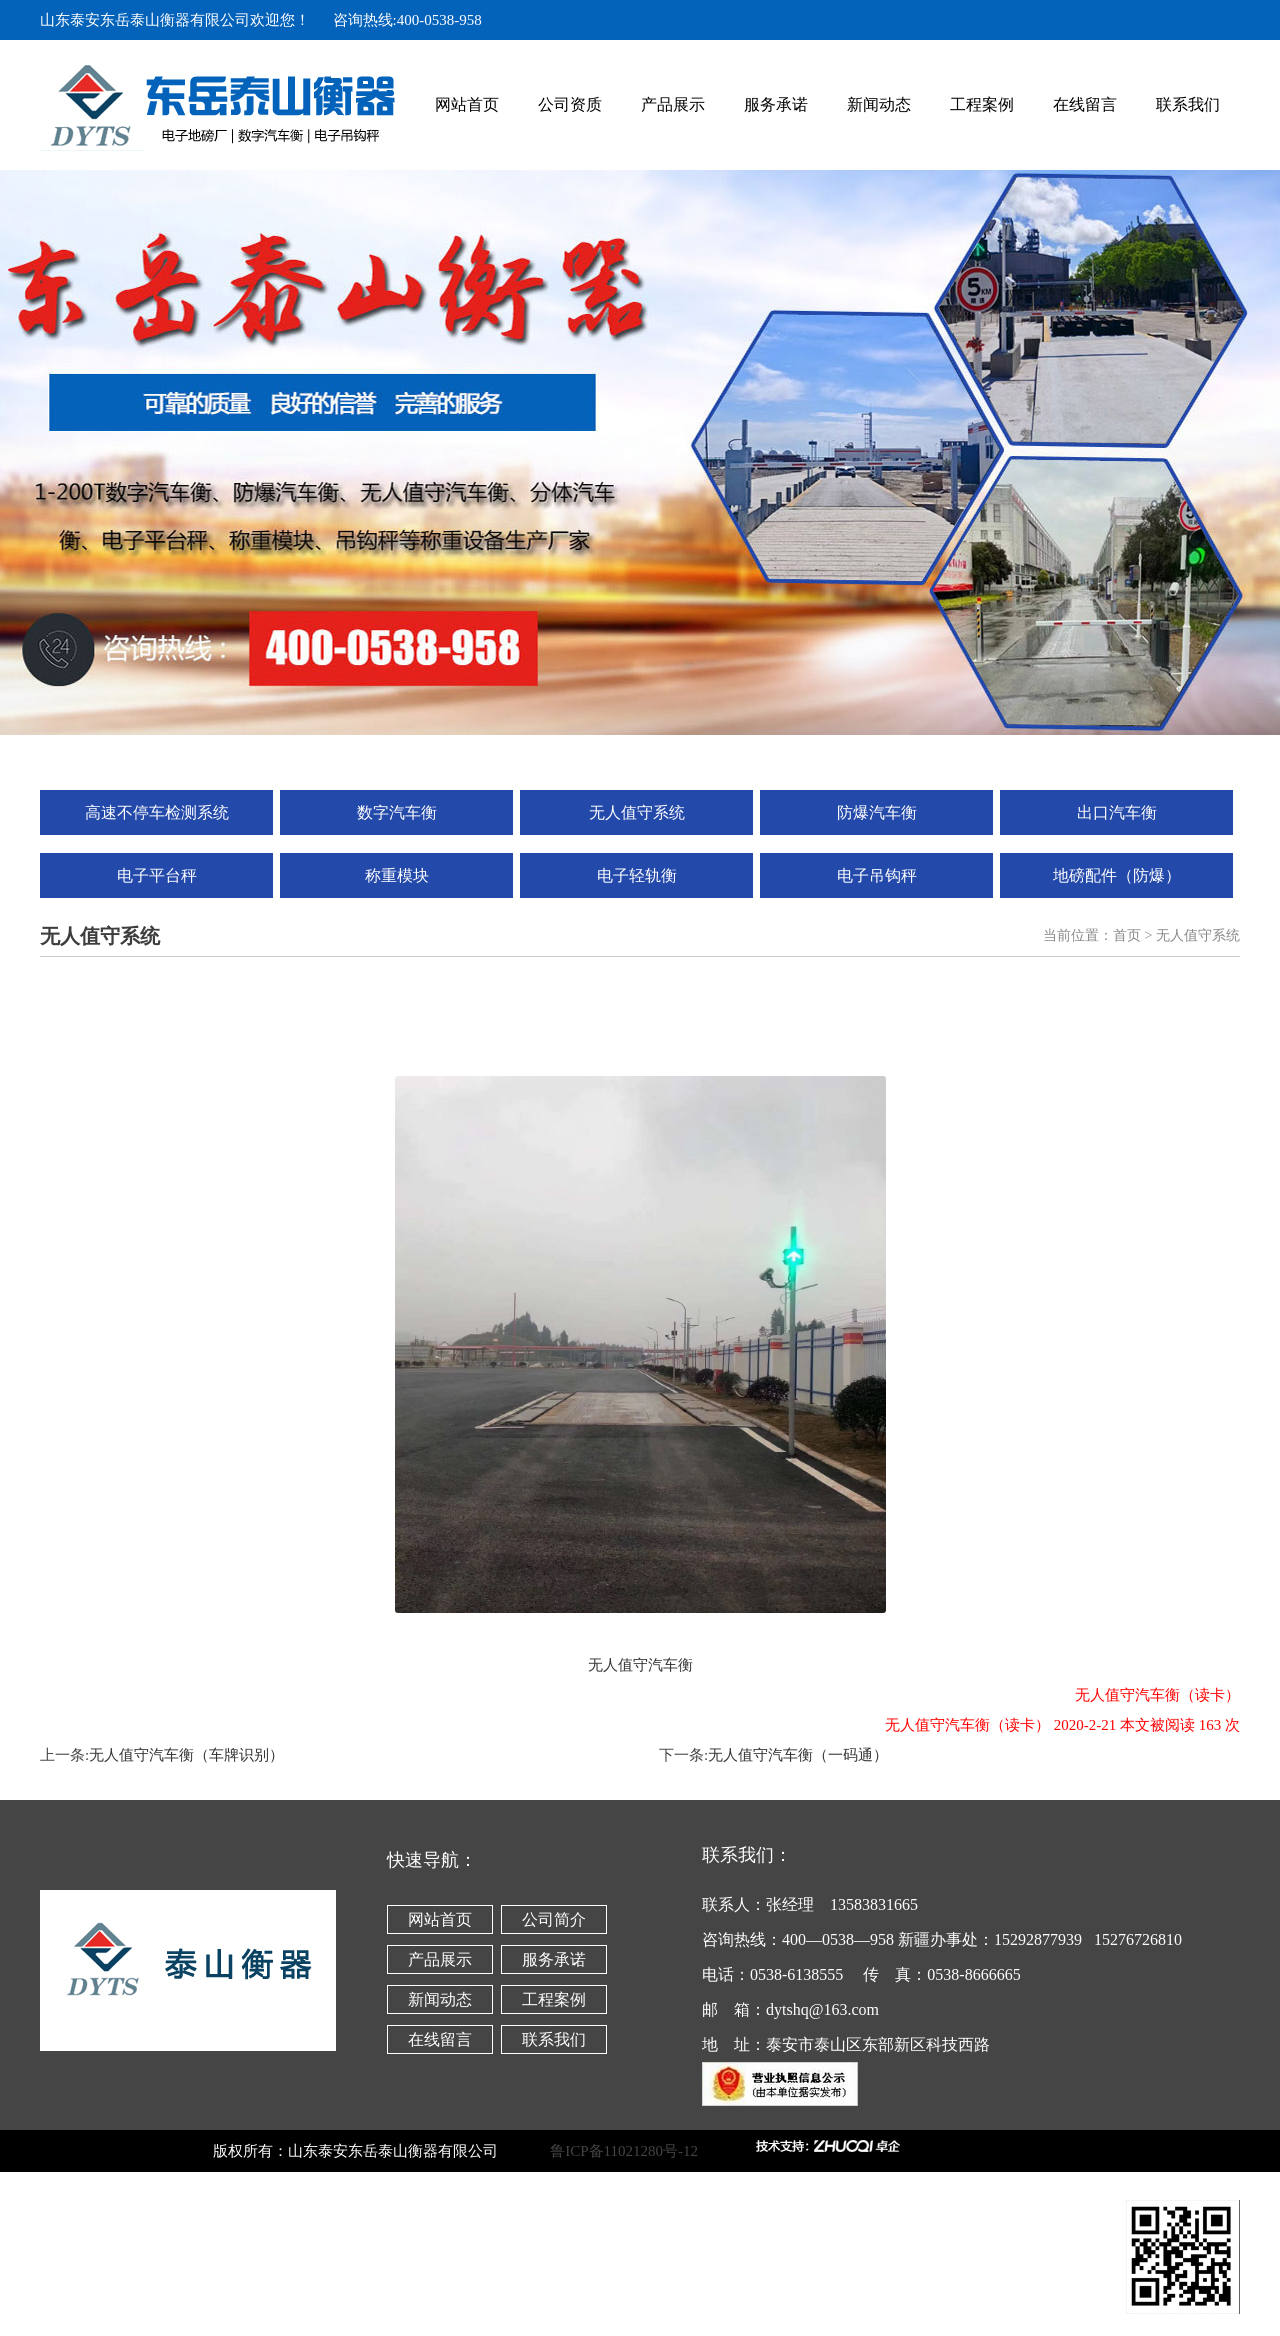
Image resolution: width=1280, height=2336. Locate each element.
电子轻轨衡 (637, 875)
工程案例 (982, 104)
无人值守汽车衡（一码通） (798, 1755)
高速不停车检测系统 (157, 812)
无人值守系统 (637, 812)
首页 (1127, 935)
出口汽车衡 (1117, 812)
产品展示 (673, 104)
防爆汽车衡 (877, 812)
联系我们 (1188, 104)
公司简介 (554, 1919)
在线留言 (1085, 104)
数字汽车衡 (397, 812)
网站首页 (467, 104)
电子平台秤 (157, 875)
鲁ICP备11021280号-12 (650, 2151)
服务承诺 (776, 104)
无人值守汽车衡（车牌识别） (186, 1755)
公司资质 (570, 104)
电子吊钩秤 (877, 875)
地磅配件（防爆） (1117, 875)
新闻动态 (879, 104)
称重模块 (397, 875)
